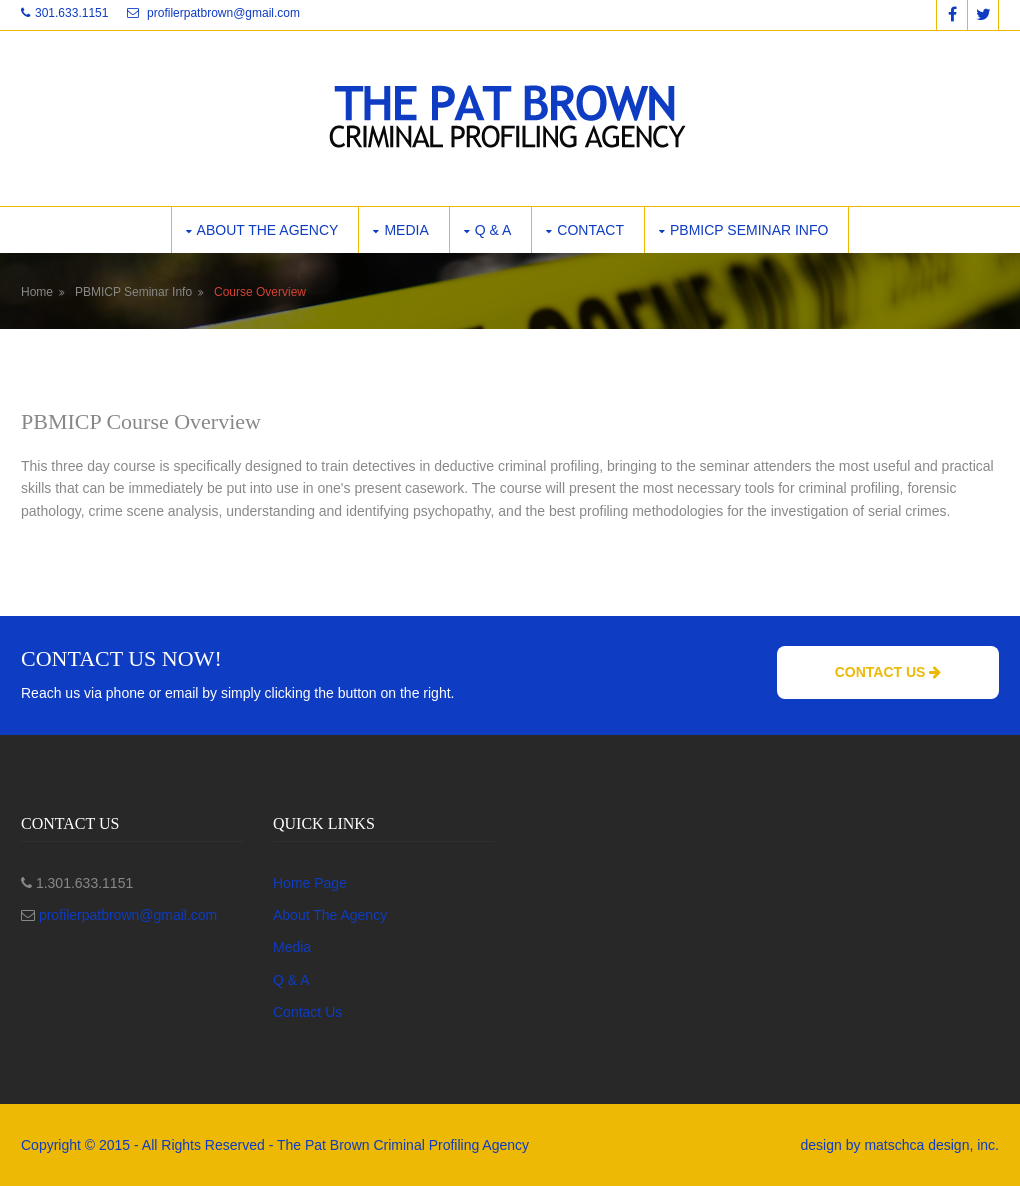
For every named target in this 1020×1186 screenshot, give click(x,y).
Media (406, 230)
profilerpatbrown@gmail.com (223, 13)
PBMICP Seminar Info (749, 230)
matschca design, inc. (931, 1145)
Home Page (310, 883)
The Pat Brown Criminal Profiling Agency (403, 1145)
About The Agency (330, 915)
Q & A (493, 230)
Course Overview (260, 292)
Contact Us (888, 672)
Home (37, 292)
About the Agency (268, 230)
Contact (590, 230)
